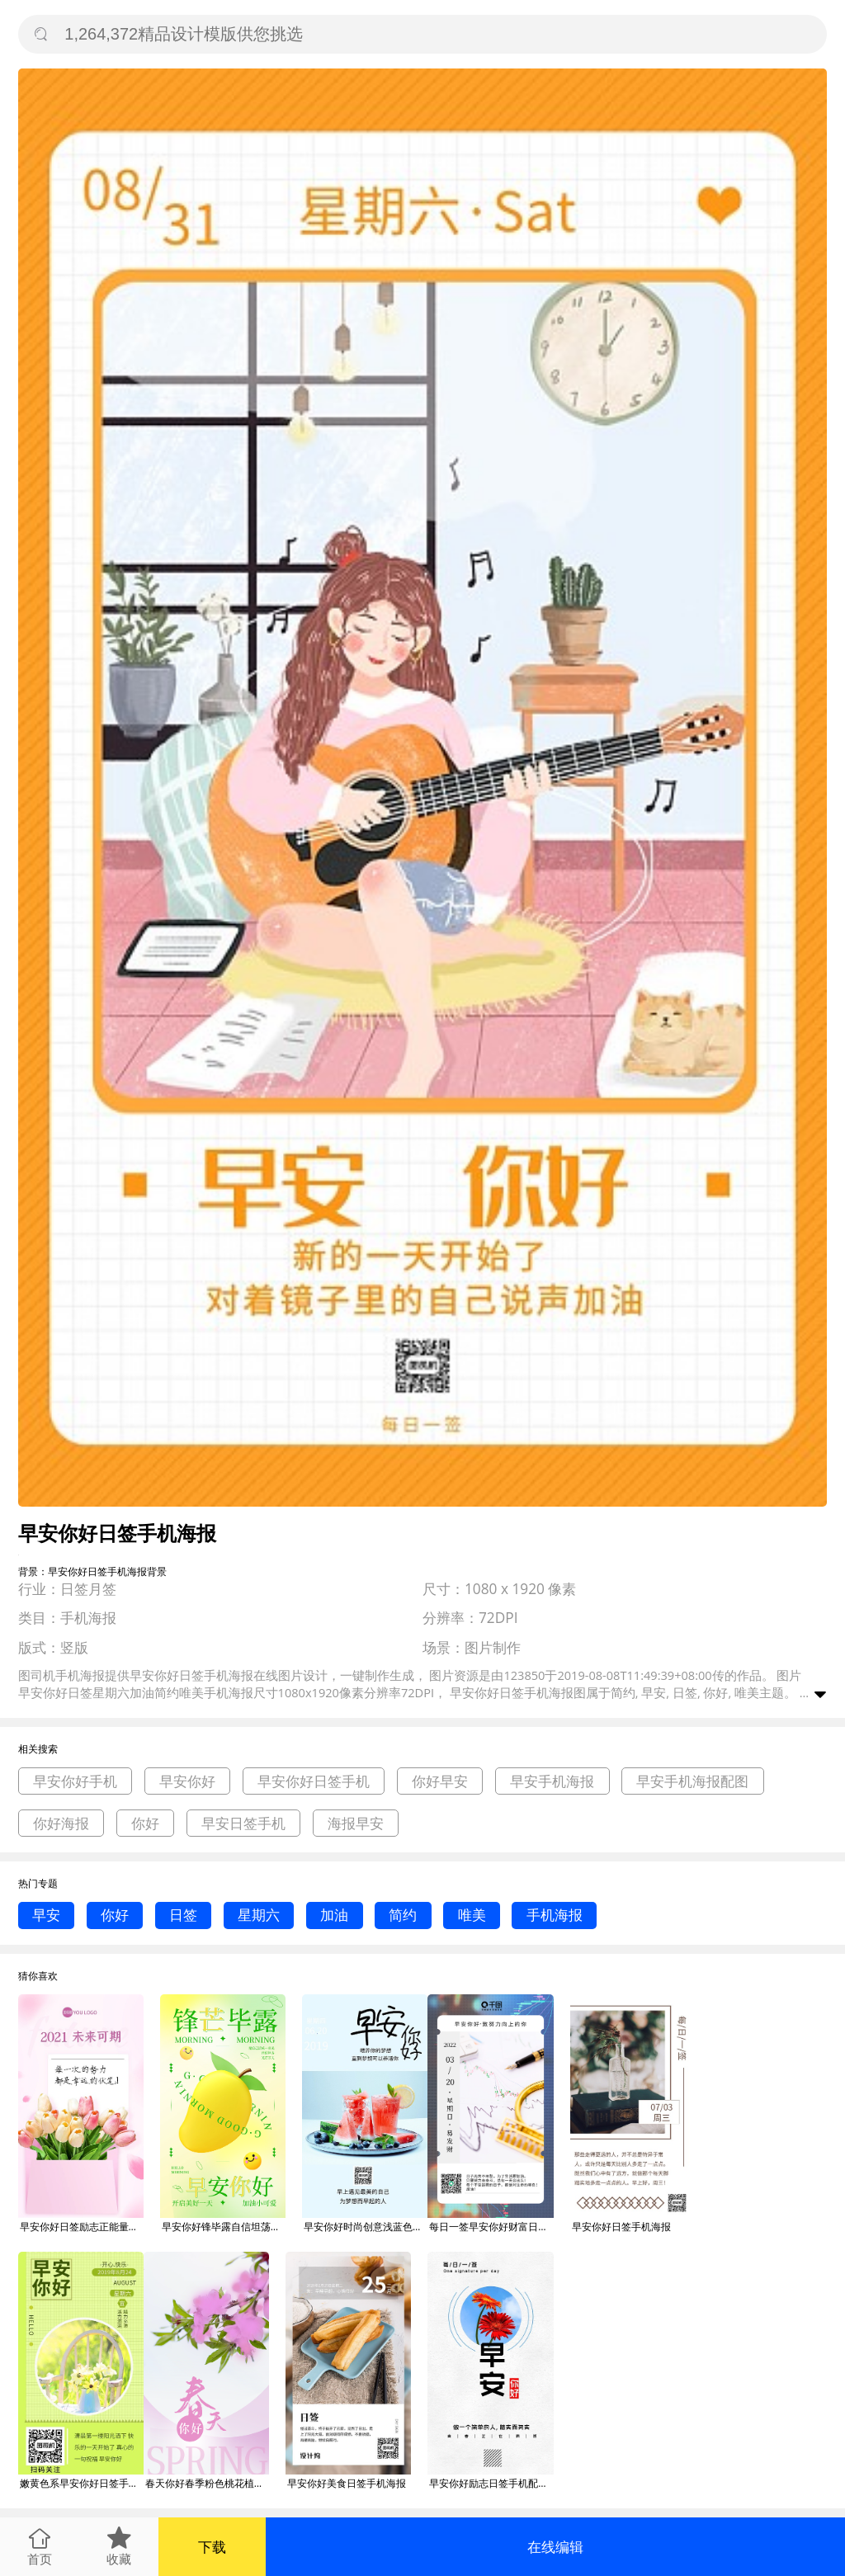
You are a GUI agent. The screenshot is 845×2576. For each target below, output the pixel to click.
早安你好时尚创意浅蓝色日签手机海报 (365, 2227)
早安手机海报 (552, 1781)
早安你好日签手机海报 (621, 2227)
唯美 (472, 1914)
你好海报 (61, 1823)
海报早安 (356, 1823)
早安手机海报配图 (692, 1781)
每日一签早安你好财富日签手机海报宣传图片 (491, 2227)
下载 (212, 2546)
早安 (46, 1914)
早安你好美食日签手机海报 (346, 2483)
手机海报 (554, 1914)
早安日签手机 (243, 1823)
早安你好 (187, 1781)
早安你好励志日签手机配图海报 (491, 2483)
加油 (334, 1914)
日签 (183, 1914)
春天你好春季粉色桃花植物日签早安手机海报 (207, 2483)
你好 (145, 1823)
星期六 (259, 1914)
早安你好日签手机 (313, 1781)
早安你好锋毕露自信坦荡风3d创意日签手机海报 (224, 2227)
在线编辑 (555, 2546)
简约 (403, 1914)
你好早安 (440, 1781)
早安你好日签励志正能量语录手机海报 (82, 2227)
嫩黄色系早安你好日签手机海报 (82, 2483)
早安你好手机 (75, 1781)
